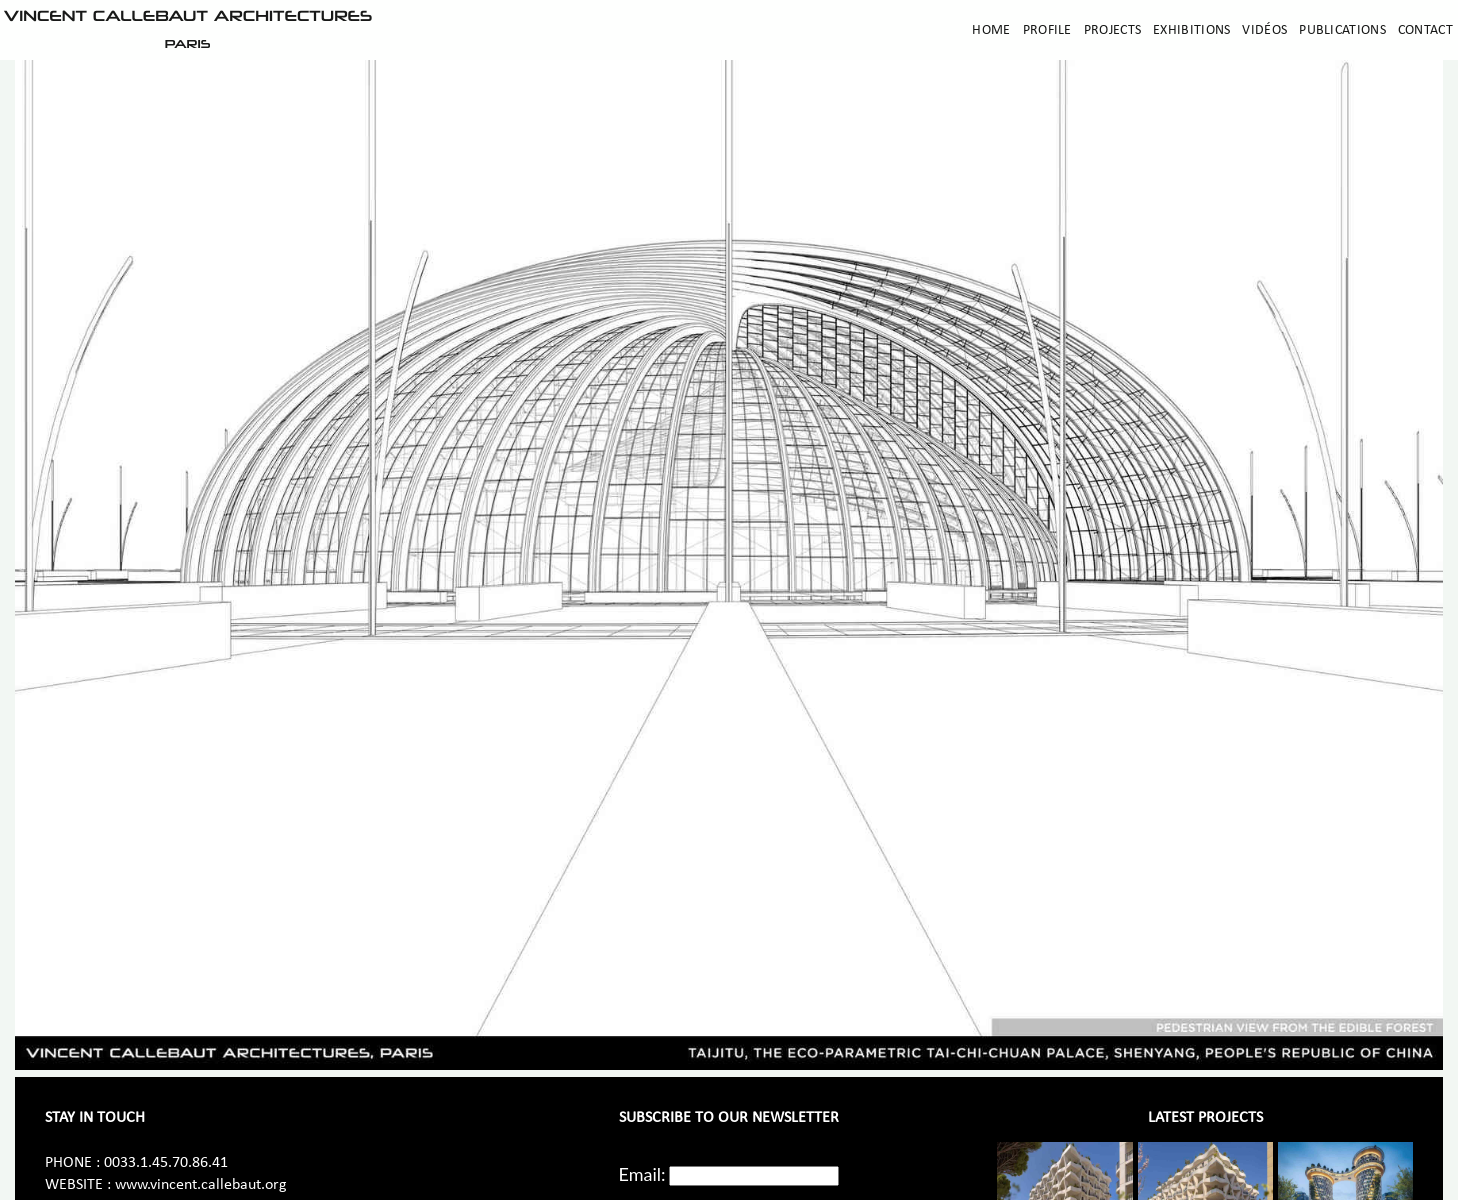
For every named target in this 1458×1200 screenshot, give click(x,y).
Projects (1112, 30)
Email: (642, 1174)
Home (991, 30)
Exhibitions (1191, 30)
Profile (1047, 30)
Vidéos (1264, 30)
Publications (1342, 30)
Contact (1425, 30)
